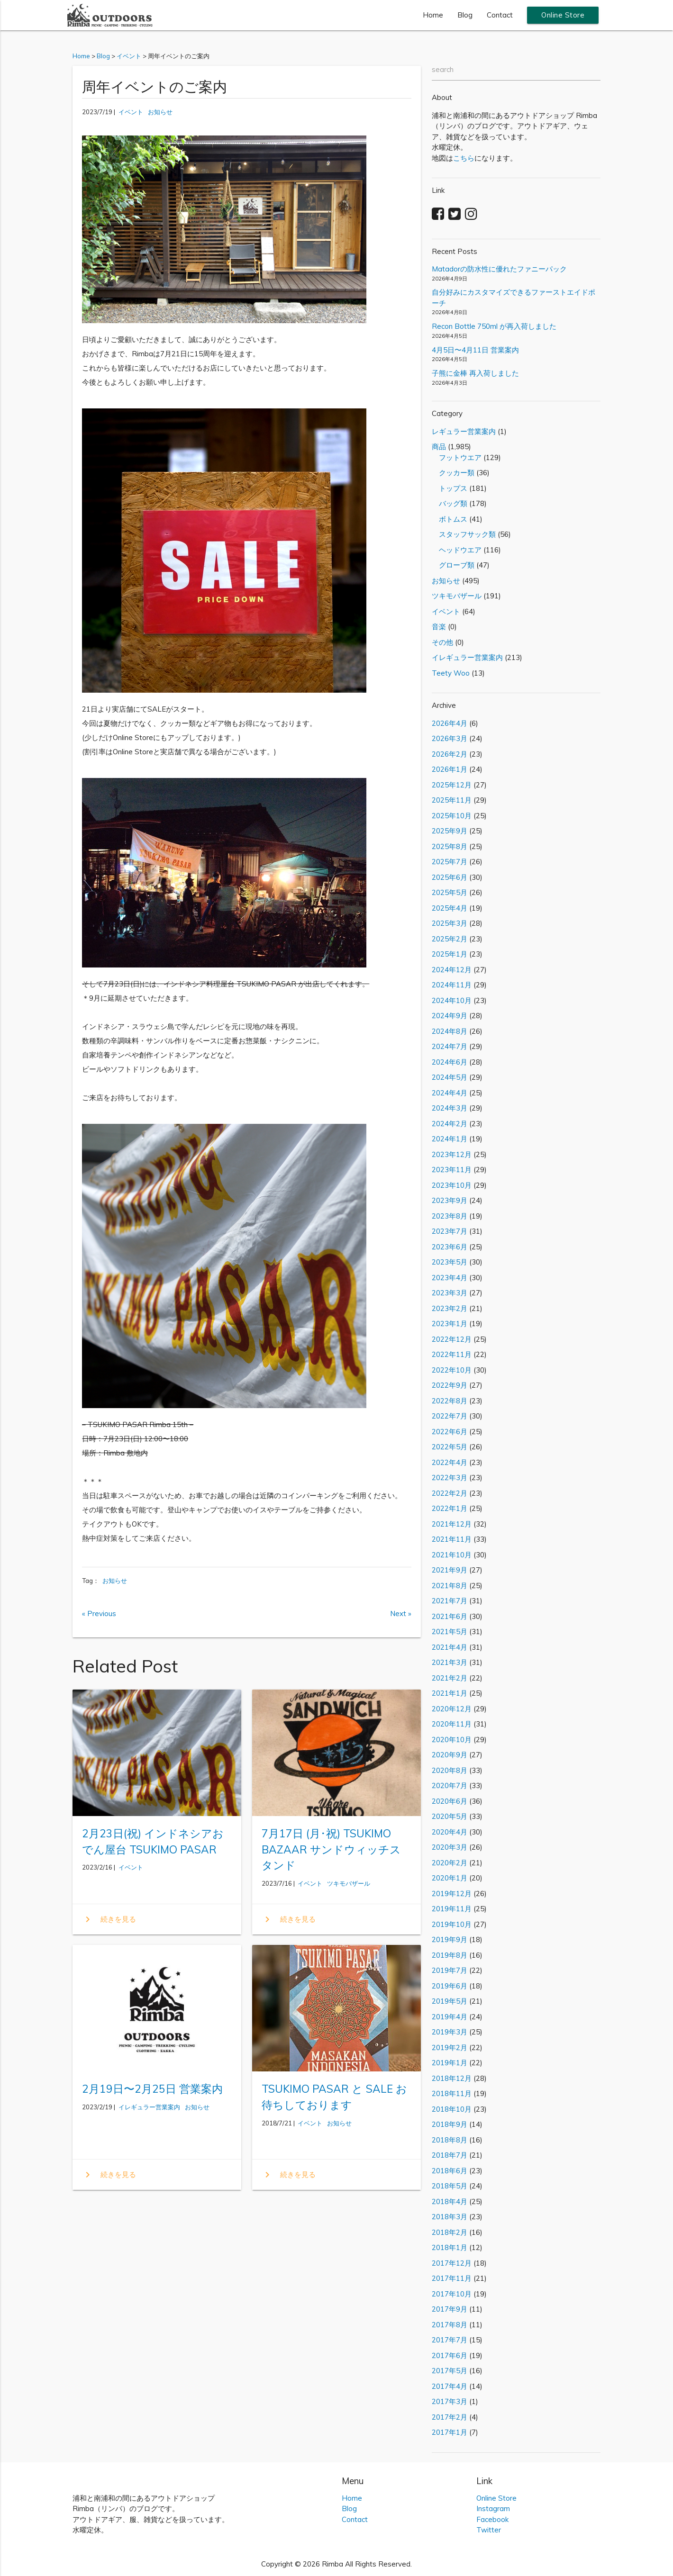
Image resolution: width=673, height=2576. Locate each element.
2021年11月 (452, 1539)
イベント (130, 112)
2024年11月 (452, 984)
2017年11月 (452, 2278)
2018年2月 (449, 2232)
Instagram (493, 2508)
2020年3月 (449, 1847)
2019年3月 (449, 2031)
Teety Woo (451, 673)
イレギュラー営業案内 (149, 2107)
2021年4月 (449, 1647)
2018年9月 (449, 2124)
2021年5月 (449, 1631)
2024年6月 (449, 1062)
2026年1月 (449, 769)
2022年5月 (449, 1446)
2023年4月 (449, 1277)
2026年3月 (449, 738)
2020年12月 (452, 1708)
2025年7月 (449, 861)
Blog (465, 14)
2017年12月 (452, 2263)
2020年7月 (449, 1785)
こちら (463, 158)
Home (433, 14)
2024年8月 (449, 1031)
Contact (500, 14)
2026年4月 (449, 723)
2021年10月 (452, 1554)
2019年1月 (449, 2062)
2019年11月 (452, 1908)
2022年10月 (452, 1369)
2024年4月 (449, 1092)
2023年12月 (452, 1154)
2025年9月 (449, 830)
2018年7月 (449, 2155)
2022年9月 (449, 1385)
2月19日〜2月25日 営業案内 (152, 2089)
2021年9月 (449, 1569)
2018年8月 (449, 2139)
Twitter (488, 2529)
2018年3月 (449, 2216)
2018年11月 (452, 2093)
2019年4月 (449, 2016)
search (443, 69)
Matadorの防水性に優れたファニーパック (499, 268)
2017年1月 (449, 2432)
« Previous (99, 1613)
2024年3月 (449, 1107)
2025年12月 (452, 784)
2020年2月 (449, 1862)
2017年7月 (449, 2339)
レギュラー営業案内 (464, 431)
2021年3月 (449, 1662)
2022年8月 (449, 1400)
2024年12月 (452, 969)
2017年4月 (449, 2386)
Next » (400, 1613)
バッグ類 (449, 503)
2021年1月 (449, 1693)
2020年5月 (449, 1816)
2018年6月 (449, 2170)
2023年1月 (449, 1323)
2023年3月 (449, 1292)
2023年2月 (449, 1308)
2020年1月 (449, 1877)
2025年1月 (449, 953)
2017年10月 (452, 2293)
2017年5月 (449, 2370)
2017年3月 (449, 2401)
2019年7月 (449, 1970)
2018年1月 (449, 2247)
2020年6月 (449, 1801)
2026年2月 (449, 754)
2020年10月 (452, 1739)
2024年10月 (452, 1000)
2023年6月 (449, 1246)
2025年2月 (449, 938)
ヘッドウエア (457, 549)
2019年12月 (452, 1893)
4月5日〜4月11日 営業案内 (475, 349)
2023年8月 (449, 1215)
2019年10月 (452, 1924)
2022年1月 (449, 1508)
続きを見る (109, 1919)
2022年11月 (452, 1354)
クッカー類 (453, 472)
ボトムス (449, 519)
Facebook (492, 2519)
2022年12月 (452, 1339)
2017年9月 (449, 2309)
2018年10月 (452, 2109)
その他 (442, 642)
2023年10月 (452, 1185)
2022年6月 (449, 1431)
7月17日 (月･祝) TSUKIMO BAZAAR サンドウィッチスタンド (331, 1849)
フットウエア (457, 457)
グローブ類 (453, 564)
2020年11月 (452, 1723)
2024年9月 (449, 1015)
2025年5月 (449, 892)
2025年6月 (449, 877)
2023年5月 (449, 1261)
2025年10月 (452, 815)
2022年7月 (449, 1415)
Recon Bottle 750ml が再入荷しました (494, 326)
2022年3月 (449, 1477)
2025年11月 (452, 799)
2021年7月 (449, 1600)
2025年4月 (449, 908)
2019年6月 (449, 1985)
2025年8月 (449, 846)
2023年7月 (449, 1231)
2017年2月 (449, 2417)
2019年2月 (449, 2047)
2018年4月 (449, 2201)
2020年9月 (449, 1754)
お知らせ (160, 112)
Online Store (562, 14)
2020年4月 (449, 1831)
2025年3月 (449, 923)
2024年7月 (449, 1046)
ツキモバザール (348, 1883)
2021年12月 (452, 1523)
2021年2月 (449, 1677)
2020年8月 (449, 1770)
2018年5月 (449, 2185)
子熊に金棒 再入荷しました (475, 373)
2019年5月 (449, 2001)
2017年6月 (449, 2355)
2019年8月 (449, 1955)
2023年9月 (449, 1200)
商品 (439, 446)
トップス (449, 488)
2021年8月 (449, 1585)
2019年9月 (449, 1939)
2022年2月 (449, 1493)
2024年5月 (449, 1077)
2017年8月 (449, 2324)
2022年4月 (449, 1462)
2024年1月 (449, 1138)
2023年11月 (452, 1169)
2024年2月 (449, 1123)
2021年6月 (449, 1616)
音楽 (439, 626)
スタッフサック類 (464, 534)
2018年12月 (452, 2078)
